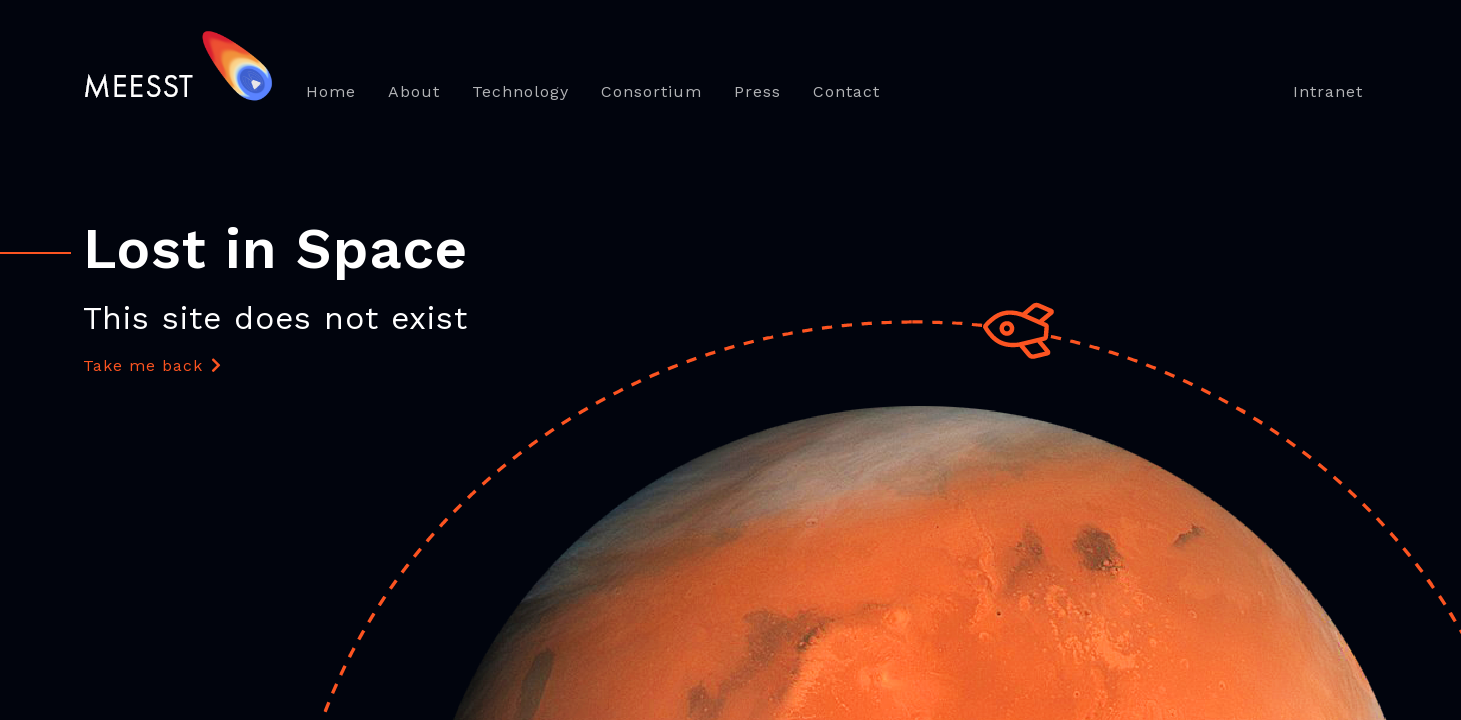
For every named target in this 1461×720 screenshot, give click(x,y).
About (414, 91)
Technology (520, 91)
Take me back (152, 365)
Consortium (651, 91)
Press (757, 91)
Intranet (1328, 91)
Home (331, 91)
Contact (846, 91)
